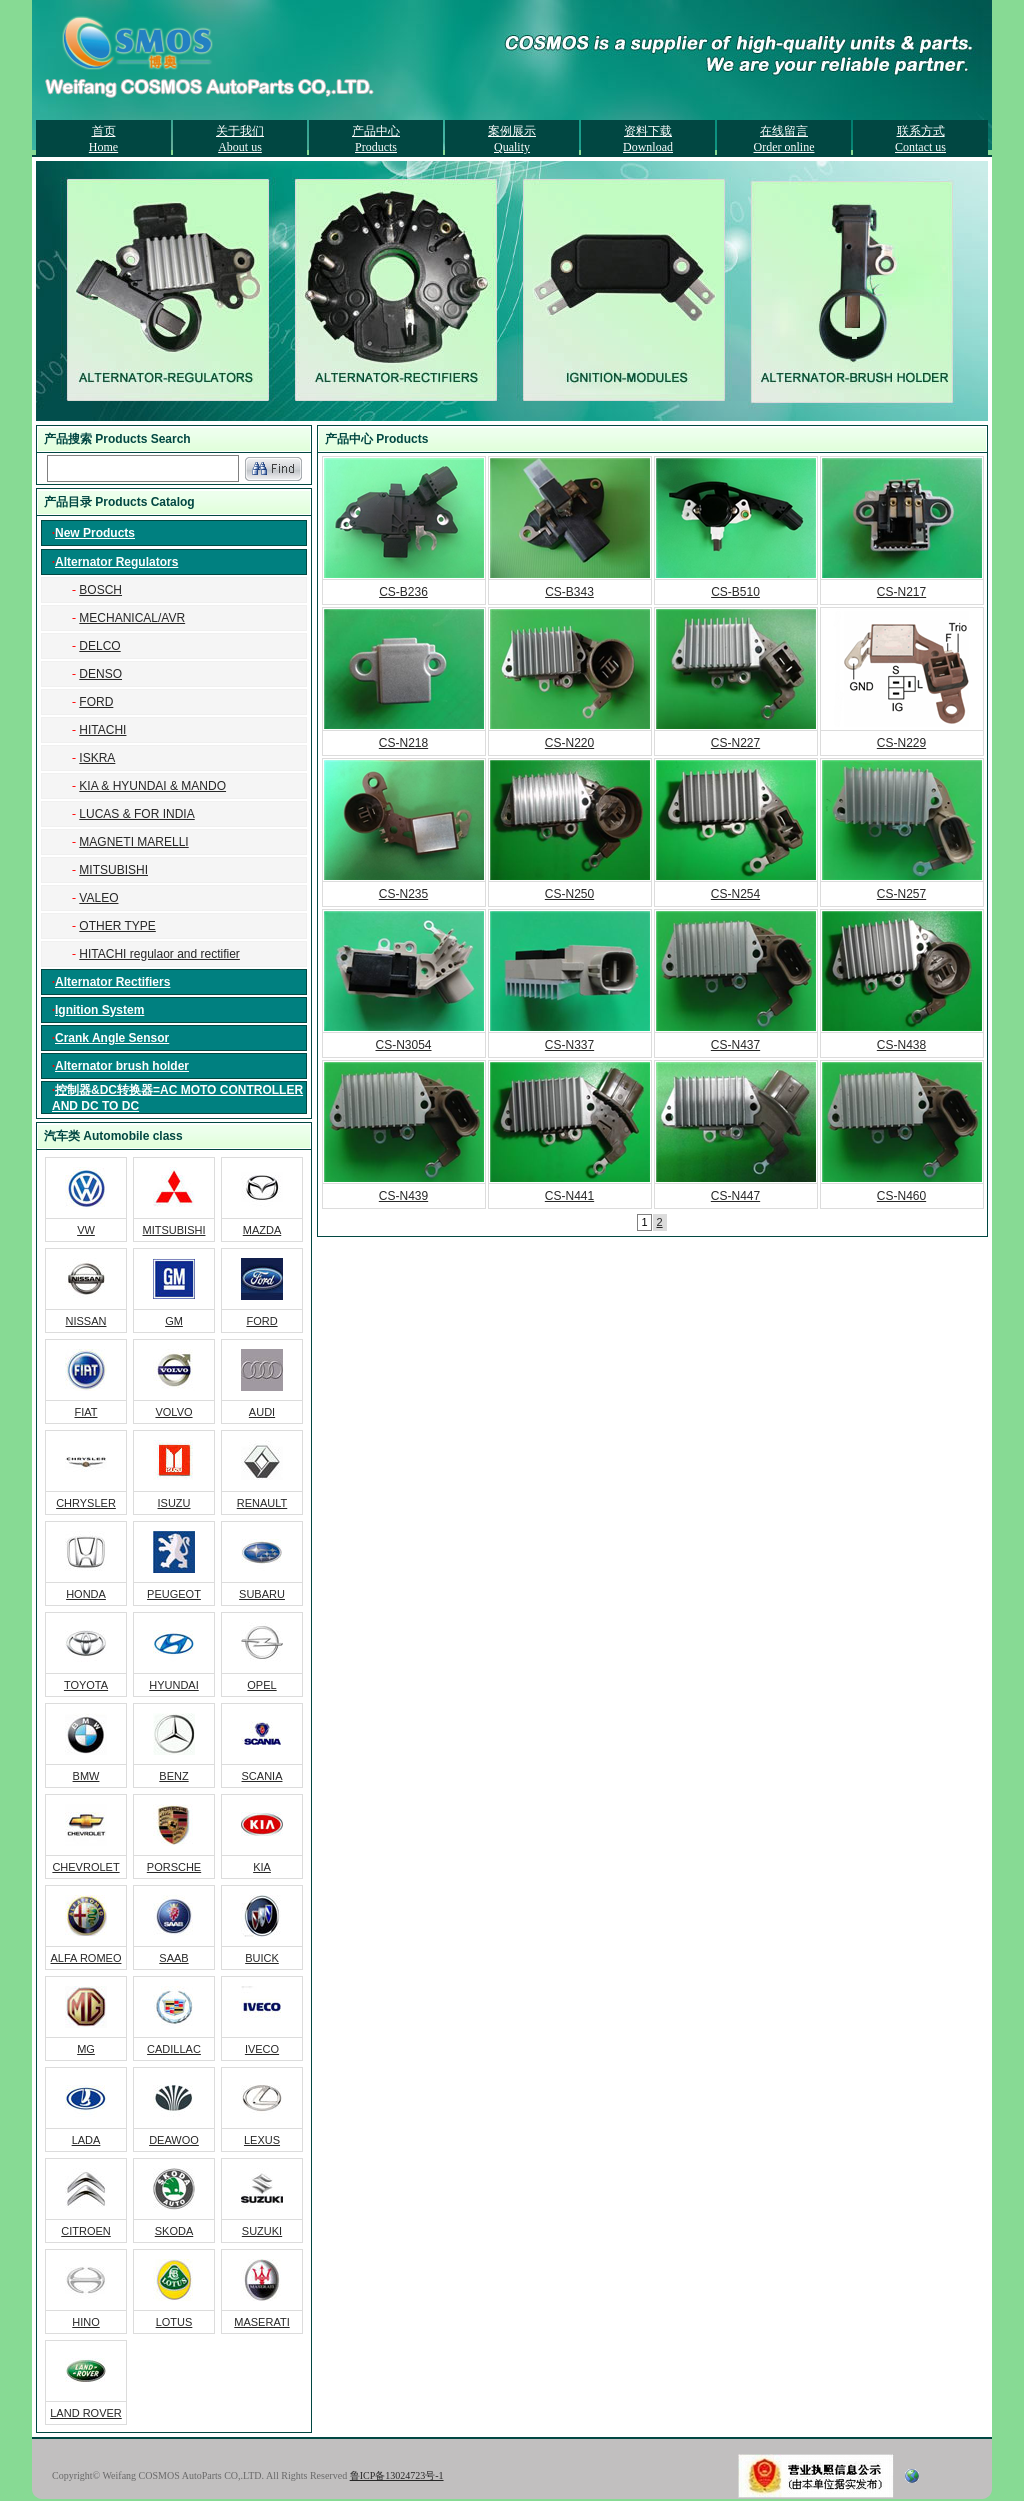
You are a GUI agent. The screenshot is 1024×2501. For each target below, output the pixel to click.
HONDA (86, 1594)
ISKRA (97, 758)
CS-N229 (901, 743)
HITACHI (102, 730)
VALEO (98, 898)
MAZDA (262, 1230)
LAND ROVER (86, 2413)
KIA (262, 1867)
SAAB (173, 1958)
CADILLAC (174, 2049)
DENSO (100, 674)
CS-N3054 (403, 1045)
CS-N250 (569, 894)
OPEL (261, 1685)
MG (86, 2049)
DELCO (99, 646)
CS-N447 (735, 1196)
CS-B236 (403, 592)
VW (86, 1230)
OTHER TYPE (117, 926)
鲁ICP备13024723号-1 (397, 2475)
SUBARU (262, 1594)
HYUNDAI (174, 1685)
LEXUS (262, 2140)
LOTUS (174, 2322)
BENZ (173, 1776)
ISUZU (174, 1503)
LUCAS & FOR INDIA (136, 814)
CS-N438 (901, 1045)
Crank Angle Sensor (112, 1038)
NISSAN (86, 1321)
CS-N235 (403, 894)
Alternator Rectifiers (112, 982)
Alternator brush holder (122, 1066)
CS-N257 (901, 894)
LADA (86, 2140)
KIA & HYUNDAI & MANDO (152, 786)
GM (174, 1321)
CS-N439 (403, 1196)
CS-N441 (569, 1196)
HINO (86, 2322)
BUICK (262, 1958)
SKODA (174, 2231)
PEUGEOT (174, 1594)
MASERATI (261, 2322)
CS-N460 (901, 1196)
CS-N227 (735, 743)
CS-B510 (735, 592)
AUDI (262, 1412)
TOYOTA (86, 1685)
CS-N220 (569, 743)
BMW (86, 1776)
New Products (95, 533)
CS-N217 (901, 592)
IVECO (262, 2049)
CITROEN (86, 2231)
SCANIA (262, 1776)
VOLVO (173, 1412)
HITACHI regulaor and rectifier (159, 954)
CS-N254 (735, 894)
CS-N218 (403, 743)
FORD (96, 702)
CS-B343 (569, 592)
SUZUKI (262, 2231)
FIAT (85, 1412)
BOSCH (100, 590)
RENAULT (262, 1503)
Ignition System (99, 1010)
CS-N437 (735, 1045)
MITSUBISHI (113, 870)
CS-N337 (569, 1045)
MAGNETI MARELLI (133, 842)
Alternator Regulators (116, 562)
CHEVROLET (85, 1867)
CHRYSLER (86, 1503)
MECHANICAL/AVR (132, 618)
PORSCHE (174, 1867)
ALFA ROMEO (86, 1958)
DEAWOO (174, 2140)
